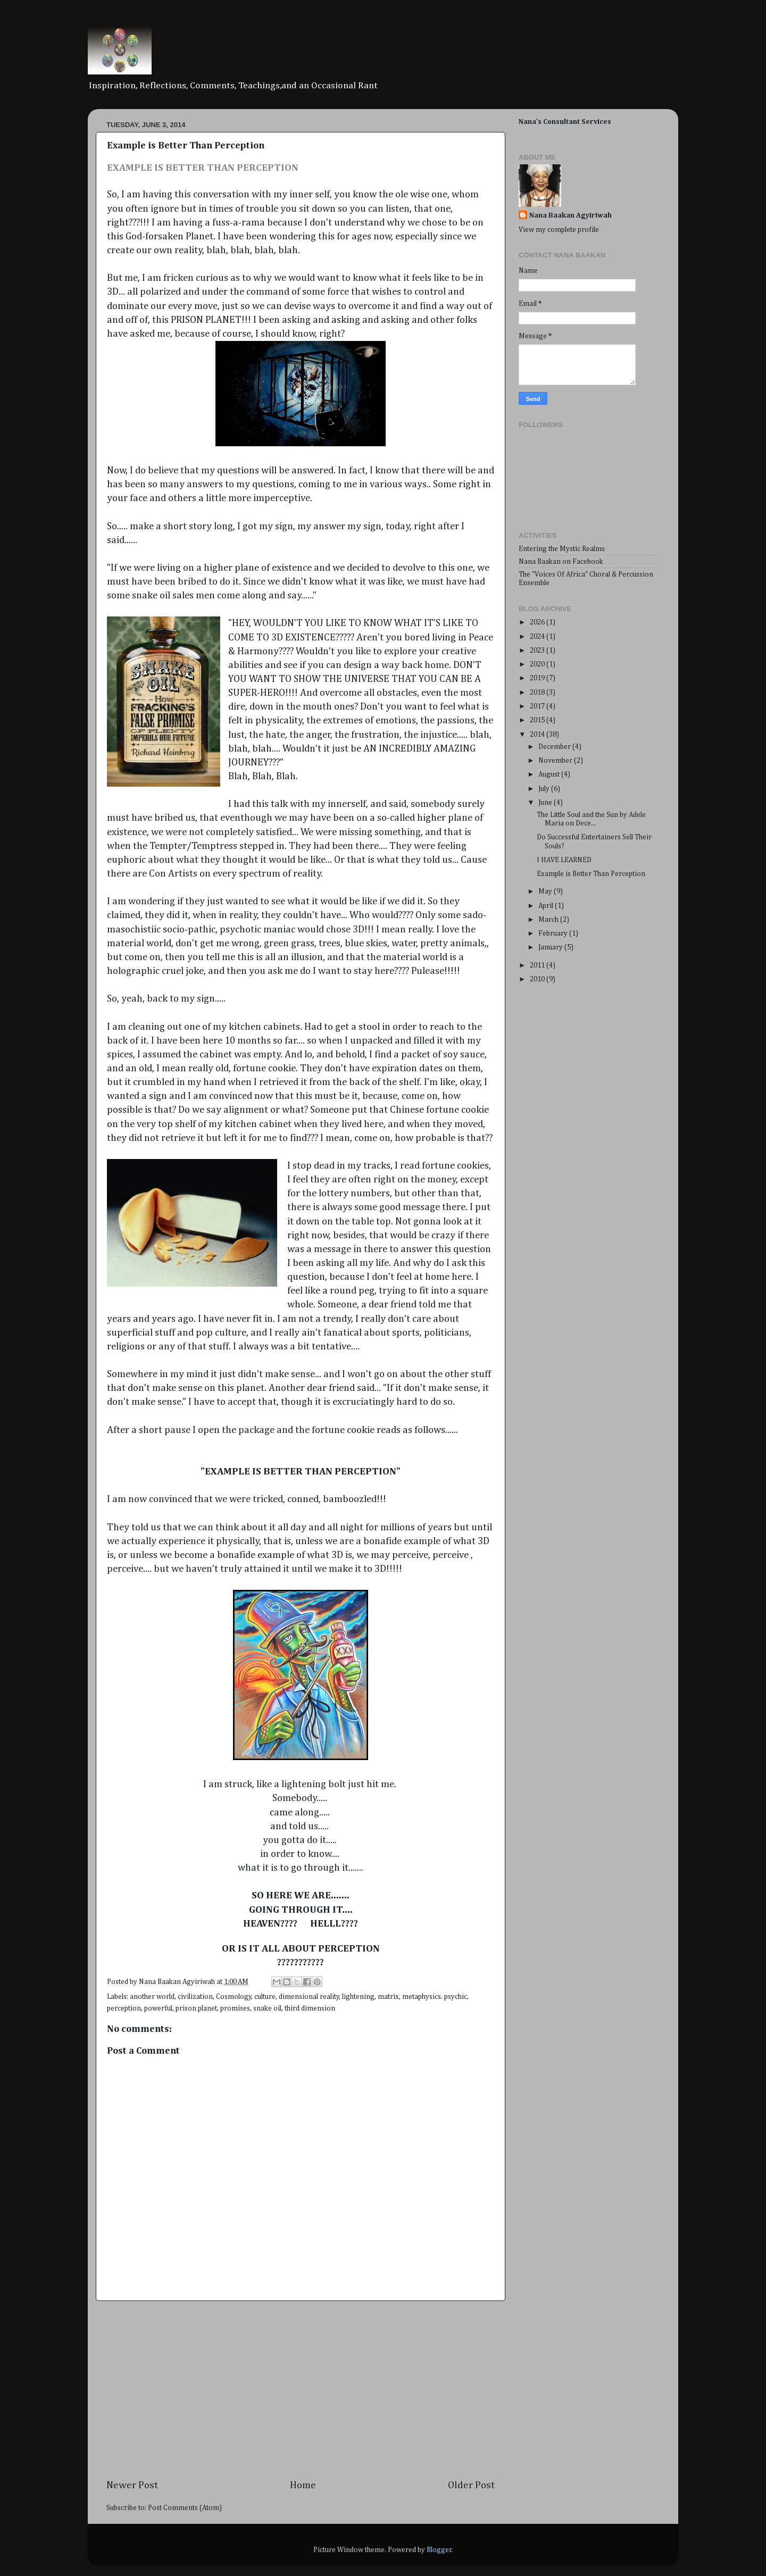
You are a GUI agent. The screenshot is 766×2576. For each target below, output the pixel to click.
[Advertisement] (300, 2389)
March (549, 919)
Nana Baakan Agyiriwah (570, 215)
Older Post (471, 2485)
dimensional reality (309, 1996)
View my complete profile (559, 230)
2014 (538, 734)
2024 (538, 636)
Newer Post (132, 2485)
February (553, 933)
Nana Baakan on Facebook (561, 561)
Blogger (439, 2550)
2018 (538, 692)
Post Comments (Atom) (185, 2508)
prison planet (196, 2008)
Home (303, 2485)
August (549, 774)
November (556, 760)
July (544, 789)
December (555, 747)
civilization (195, 1996)
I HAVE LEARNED (564, 860)
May (546, 891)
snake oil (267, 2008)
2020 (538, 664)
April (546, 906)
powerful (158, 2008)
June (546, 802)
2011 (538, 965)
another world (152, 1996)
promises (235, 2008)
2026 (538, 622)
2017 (538, 706)
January (551, 947)
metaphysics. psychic (434, 1996)
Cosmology (234, 1996)
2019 (538, 678)
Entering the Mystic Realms (562, 549)
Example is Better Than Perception (591, 874)
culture (265, 1996)
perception (124, 2008)
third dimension (310, 2008)
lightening (358, 1996)
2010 (538, 979)
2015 (538, 720)
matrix (388, 1996)
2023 (538, 650)
